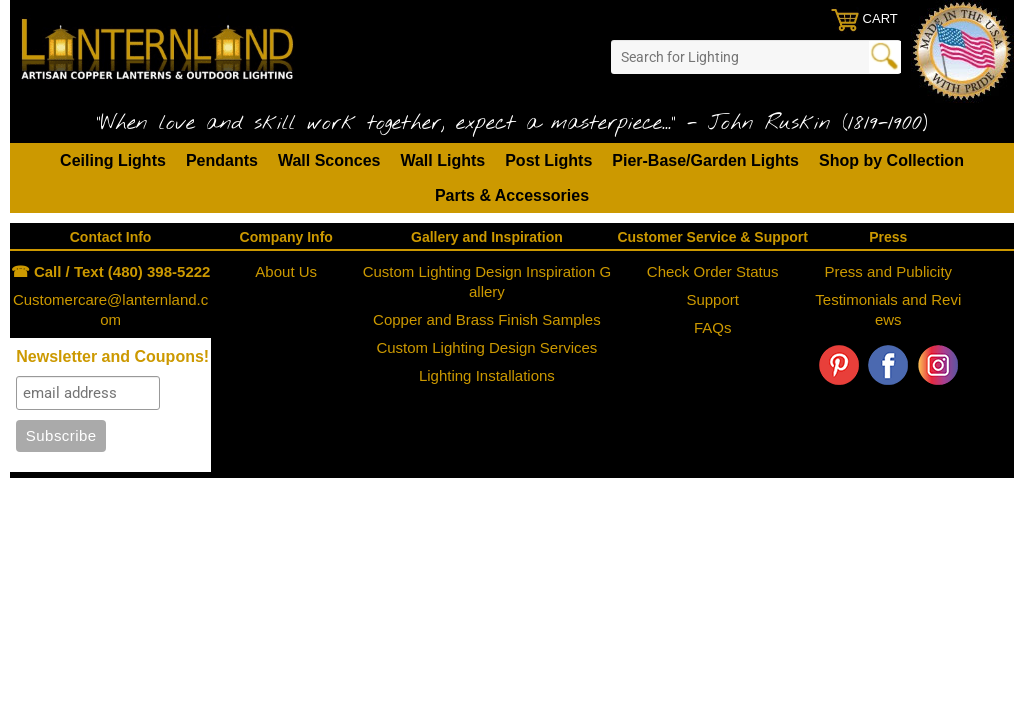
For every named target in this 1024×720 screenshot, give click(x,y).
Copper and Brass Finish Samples (487, 319)
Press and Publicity (889, 271)
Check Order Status (713, 271)
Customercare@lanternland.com (110, 309)
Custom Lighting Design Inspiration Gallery (487, 281)
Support (712, 299)
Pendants (222, 160)
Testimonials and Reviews (888, 309)
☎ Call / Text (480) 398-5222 (111, 271)
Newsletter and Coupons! (112, 356)
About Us (286, 271)
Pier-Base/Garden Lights (705, 160)
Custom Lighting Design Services (486, 347)
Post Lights (548, 160)
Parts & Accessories (512, 195)
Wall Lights (442, 160)
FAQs (713, 327)
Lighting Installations (487, 375)
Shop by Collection (891, 160)
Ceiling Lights (113, 160)
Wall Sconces (329, 160)
